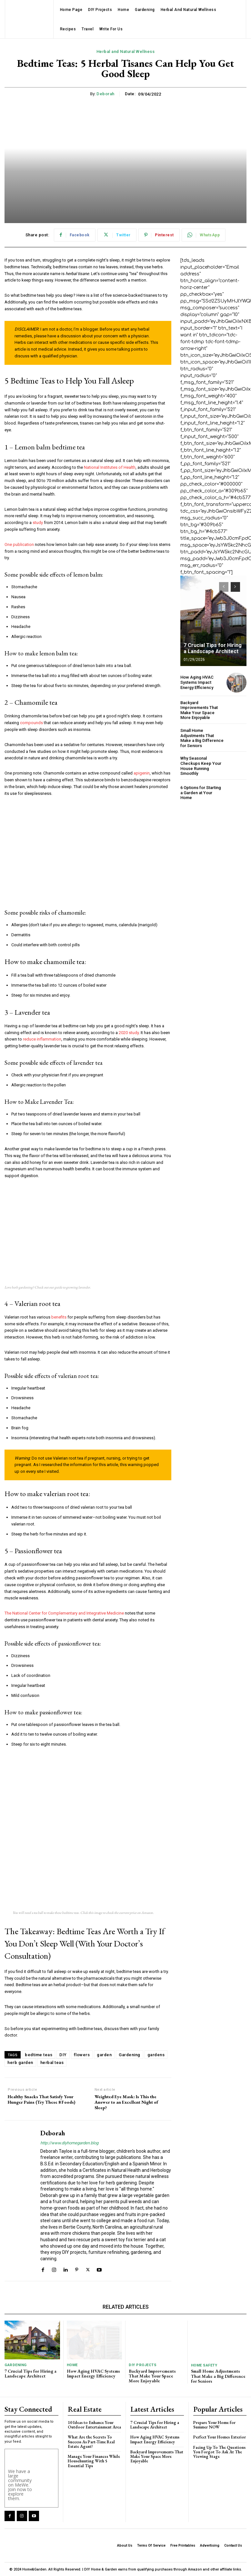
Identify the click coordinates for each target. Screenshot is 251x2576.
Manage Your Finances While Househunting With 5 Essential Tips (94, 2460)
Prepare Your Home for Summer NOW (214, 2424)
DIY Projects (142, 2365)
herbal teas (52, 2062)
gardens (156, 2054)
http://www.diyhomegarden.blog (69, 2142)
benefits (59, 1317)
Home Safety (204, 2365)
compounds (31, 722)
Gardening (129, 2054)
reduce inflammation (42, 1039)
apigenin (142, 773)
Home (72, 2365)
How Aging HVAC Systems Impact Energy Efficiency (197, 682)
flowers (82, 2054)
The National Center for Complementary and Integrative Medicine (64, 1613)
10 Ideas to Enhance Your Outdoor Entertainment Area (94, 2424)
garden (104, 2054)
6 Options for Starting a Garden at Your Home (200, 792)
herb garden (20, 2062)
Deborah (105, 93)
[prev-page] (223, 587)
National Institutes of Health (110, 467)
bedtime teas (38, 2054)
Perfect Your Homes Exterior (219, 2436)
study (38, 522)
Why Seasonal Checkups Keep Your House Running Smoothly (200, 766)
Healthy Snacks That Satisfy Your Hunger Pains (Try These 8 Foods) (41, 2099)
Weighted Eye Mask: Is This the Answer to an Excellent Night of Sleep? (126, 2102)
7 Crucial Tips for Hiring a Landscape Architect (213, 648)
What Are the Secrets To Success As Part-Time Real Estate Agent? (91, 2441)
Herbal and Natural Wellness (125, 51)
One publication (19, 544)
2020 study (129, 1032)
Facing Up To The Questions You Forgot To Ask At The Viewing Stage (219, 2451)
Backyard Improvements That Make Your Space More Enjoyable (199, 710)
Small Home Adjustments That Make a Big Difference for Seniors (202, 738)
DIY (63, 2054)
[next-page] (235, 587)
